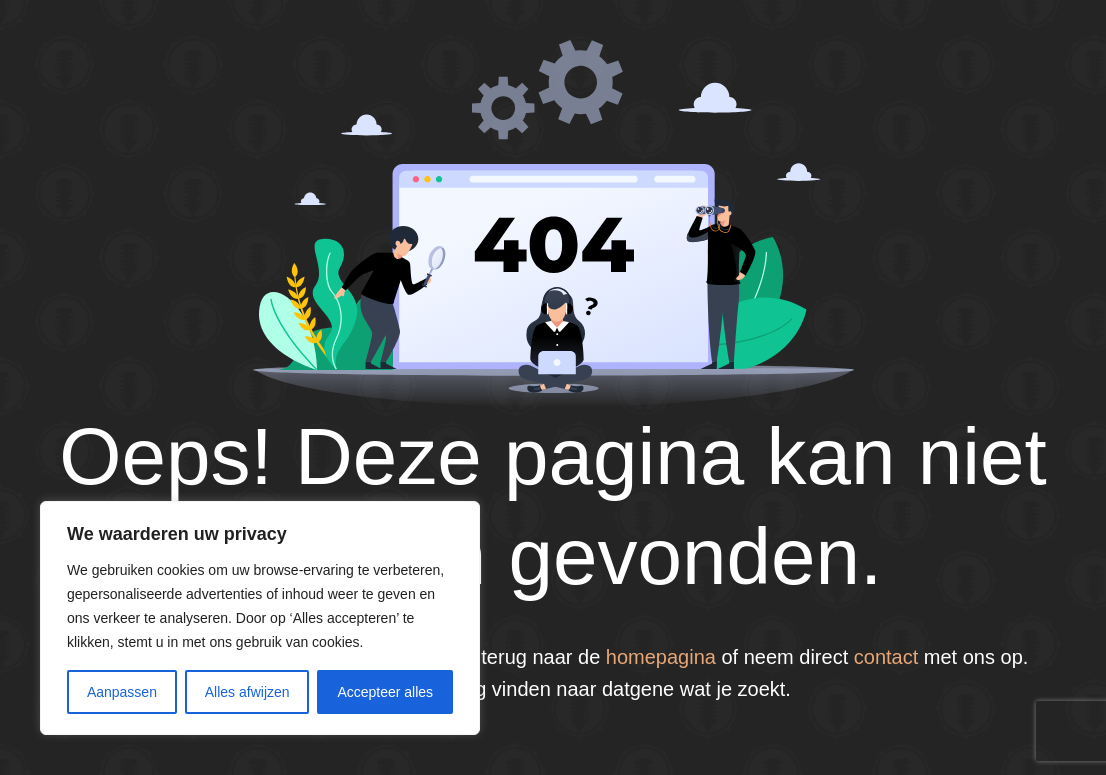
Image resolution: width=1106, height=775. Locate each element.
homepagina (661, 657)
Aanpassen (122, 692)
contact (886, 657)
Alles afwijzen (247, 692)
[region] (260, 618)
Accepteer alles (385, 692)
